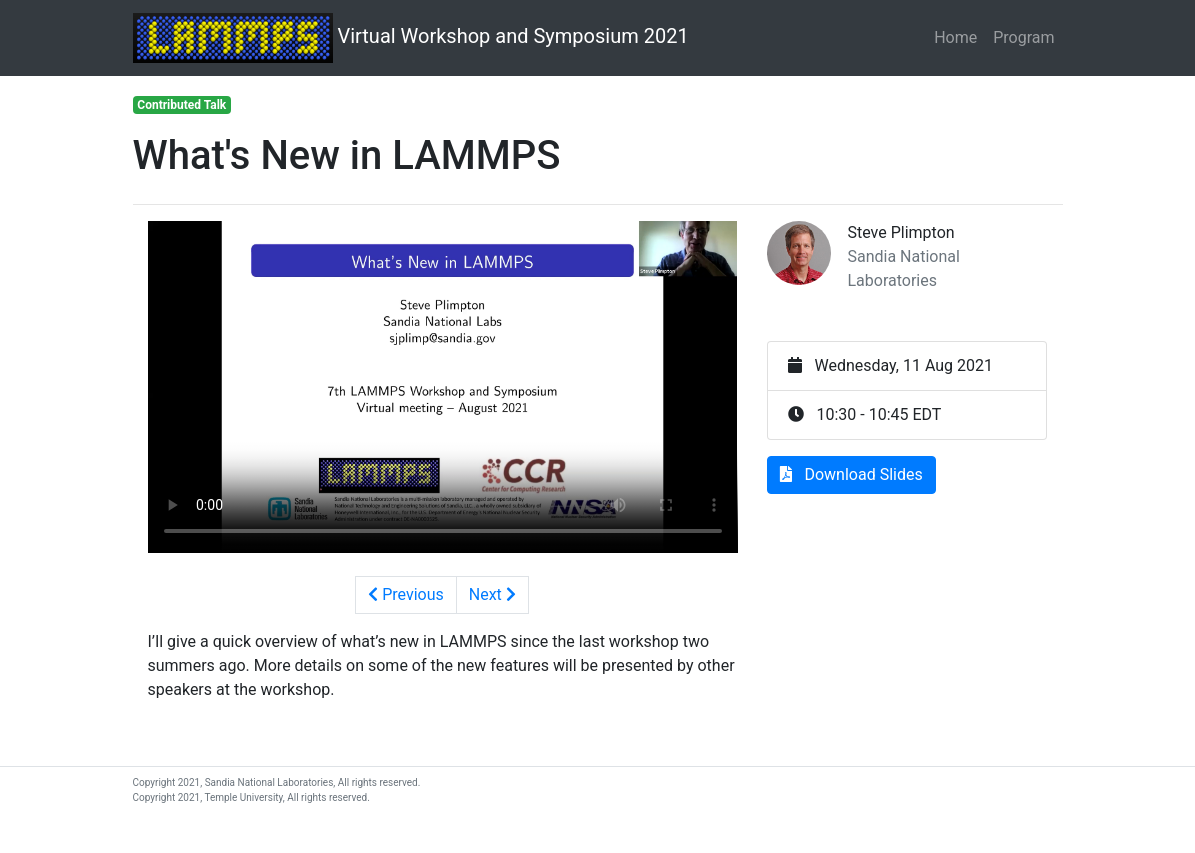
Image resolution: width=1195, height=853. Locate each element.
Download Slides (851, 474)
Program (1023, 37)
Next (492, 594)
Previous (406, 594)
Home (955, 37)
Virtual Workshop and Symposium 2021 (411, 38)
